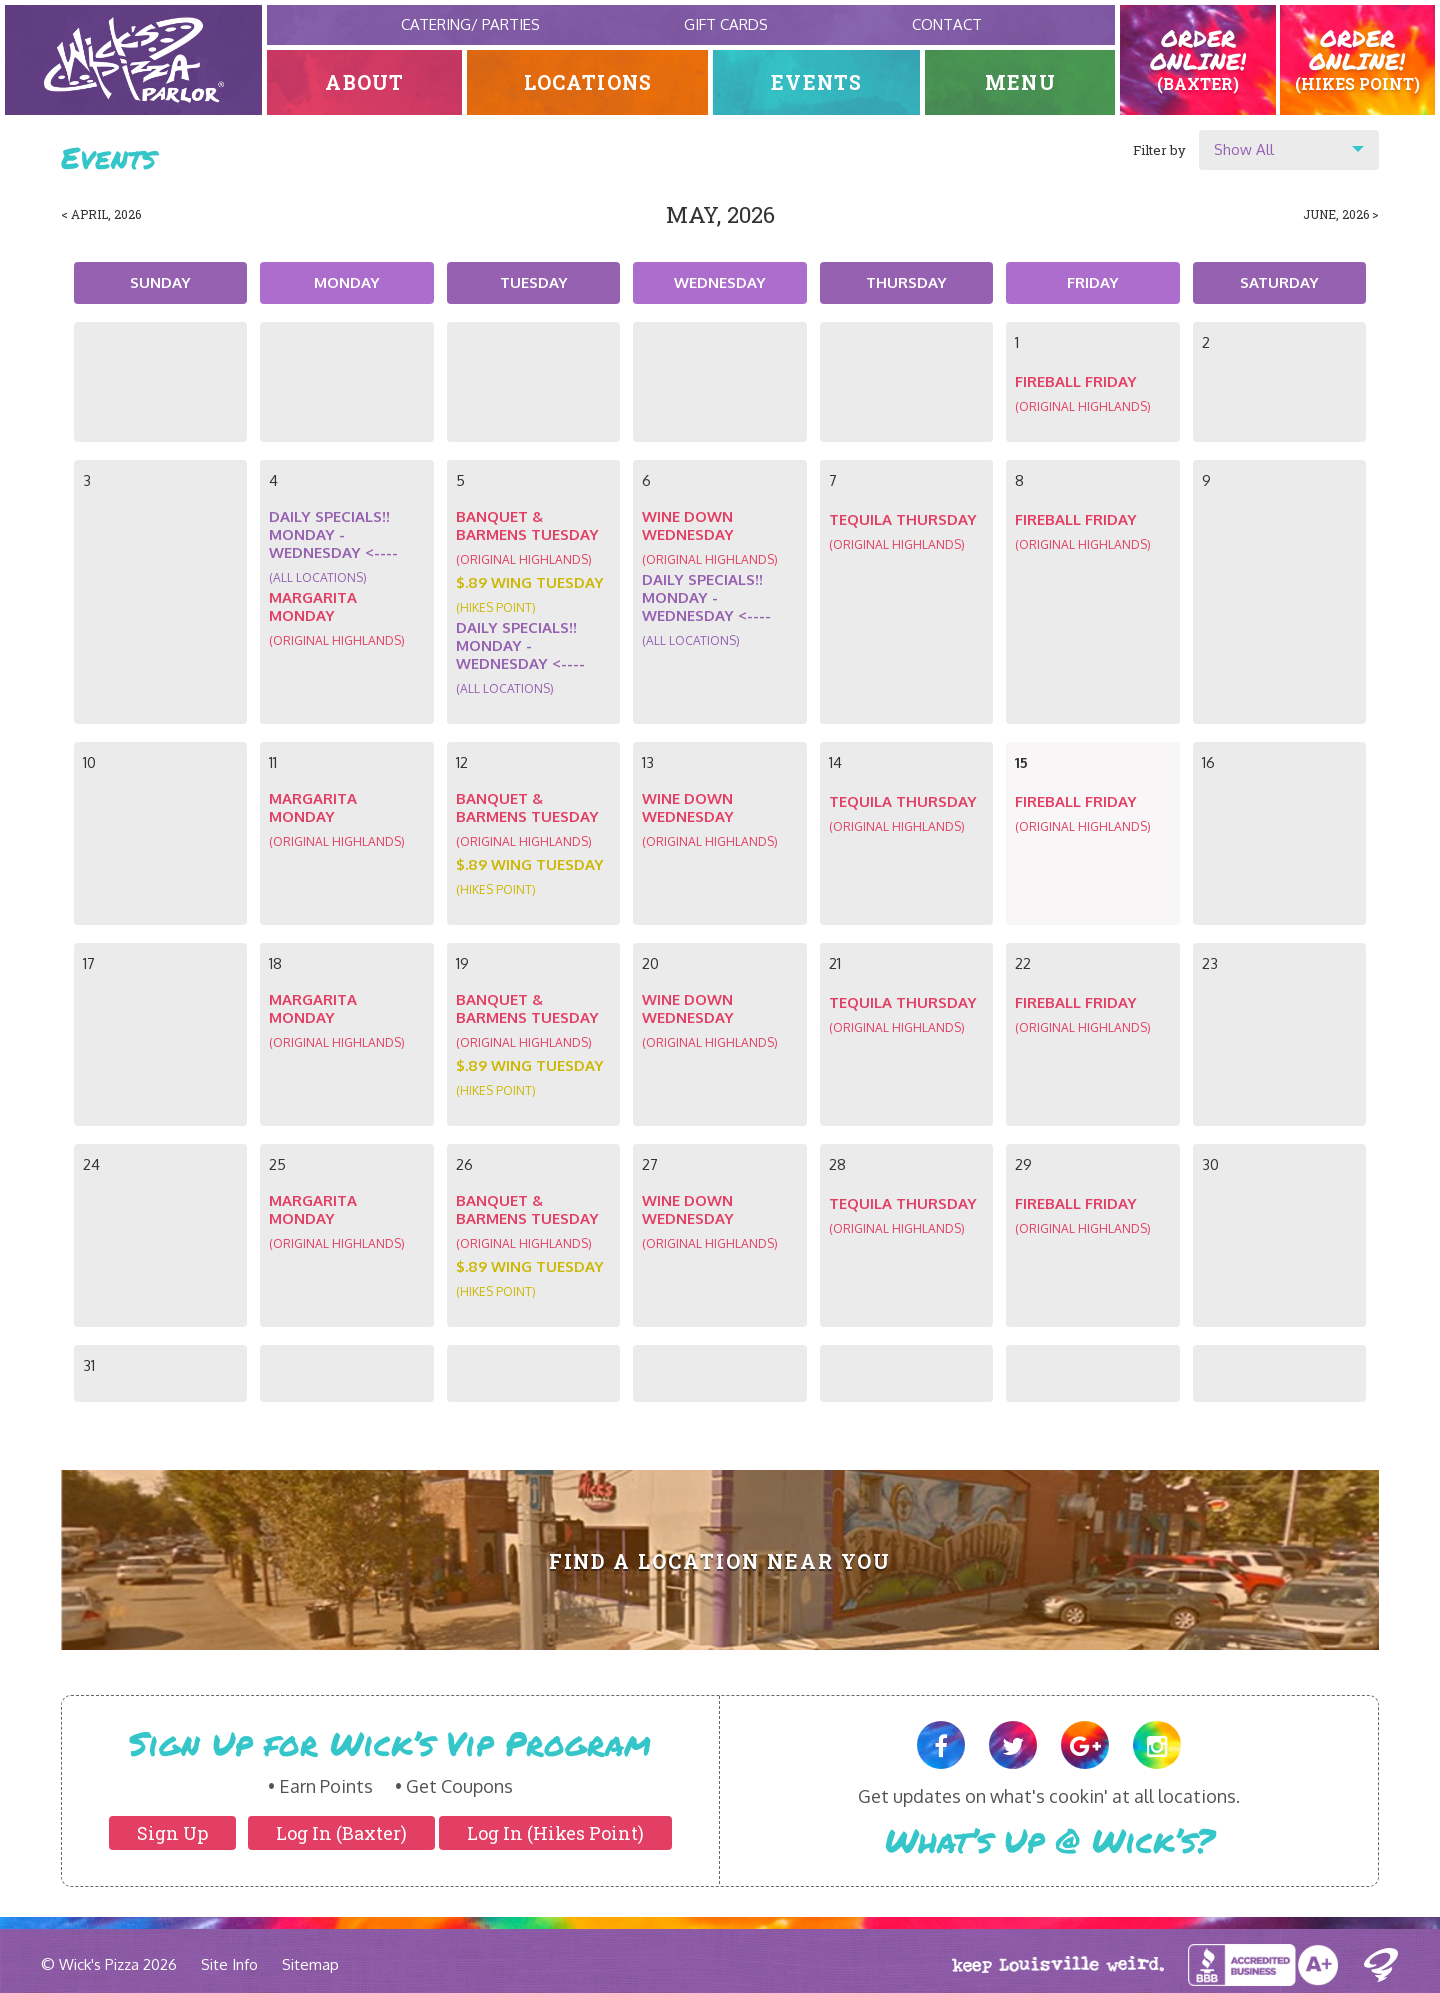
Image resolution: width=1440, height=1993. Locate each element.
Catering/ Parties (470, 24)
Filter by (1159, 150)
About (364, 82)
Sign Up (172, 1833)
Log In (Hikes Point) (555, 1833)
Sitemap (310, 1964)
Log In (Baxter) (341, 1833)
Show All (1244, 149)
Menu (1020, 82)
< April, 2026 (101, 214)
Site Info (229, 1964)
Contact (947, 24)
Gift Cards (726, 24)
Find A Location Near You (720, 1561)
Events (816, 82)
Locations (588, 82)
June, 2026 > (1341, 214)
